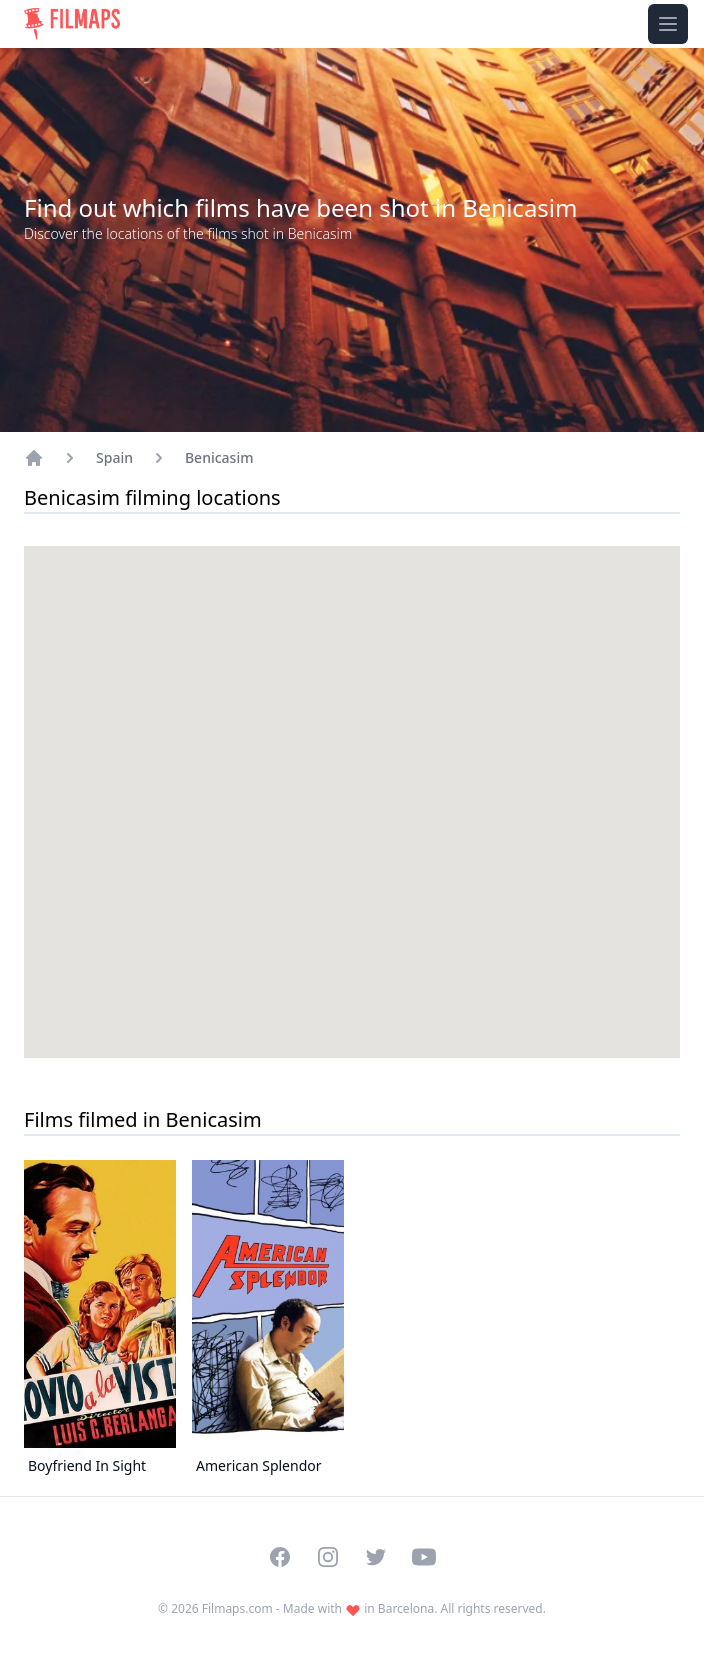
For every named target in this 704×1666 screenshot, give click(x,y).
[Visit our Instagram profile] (328, 1557)
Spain (114, 457)
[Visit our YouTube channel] (424, 1557)
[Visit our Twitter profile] (376, 1557)
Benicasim (219, 457)
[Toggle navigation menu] (668, 24)
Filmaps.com (237, 1608)
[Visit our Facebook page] (280, 1557)
